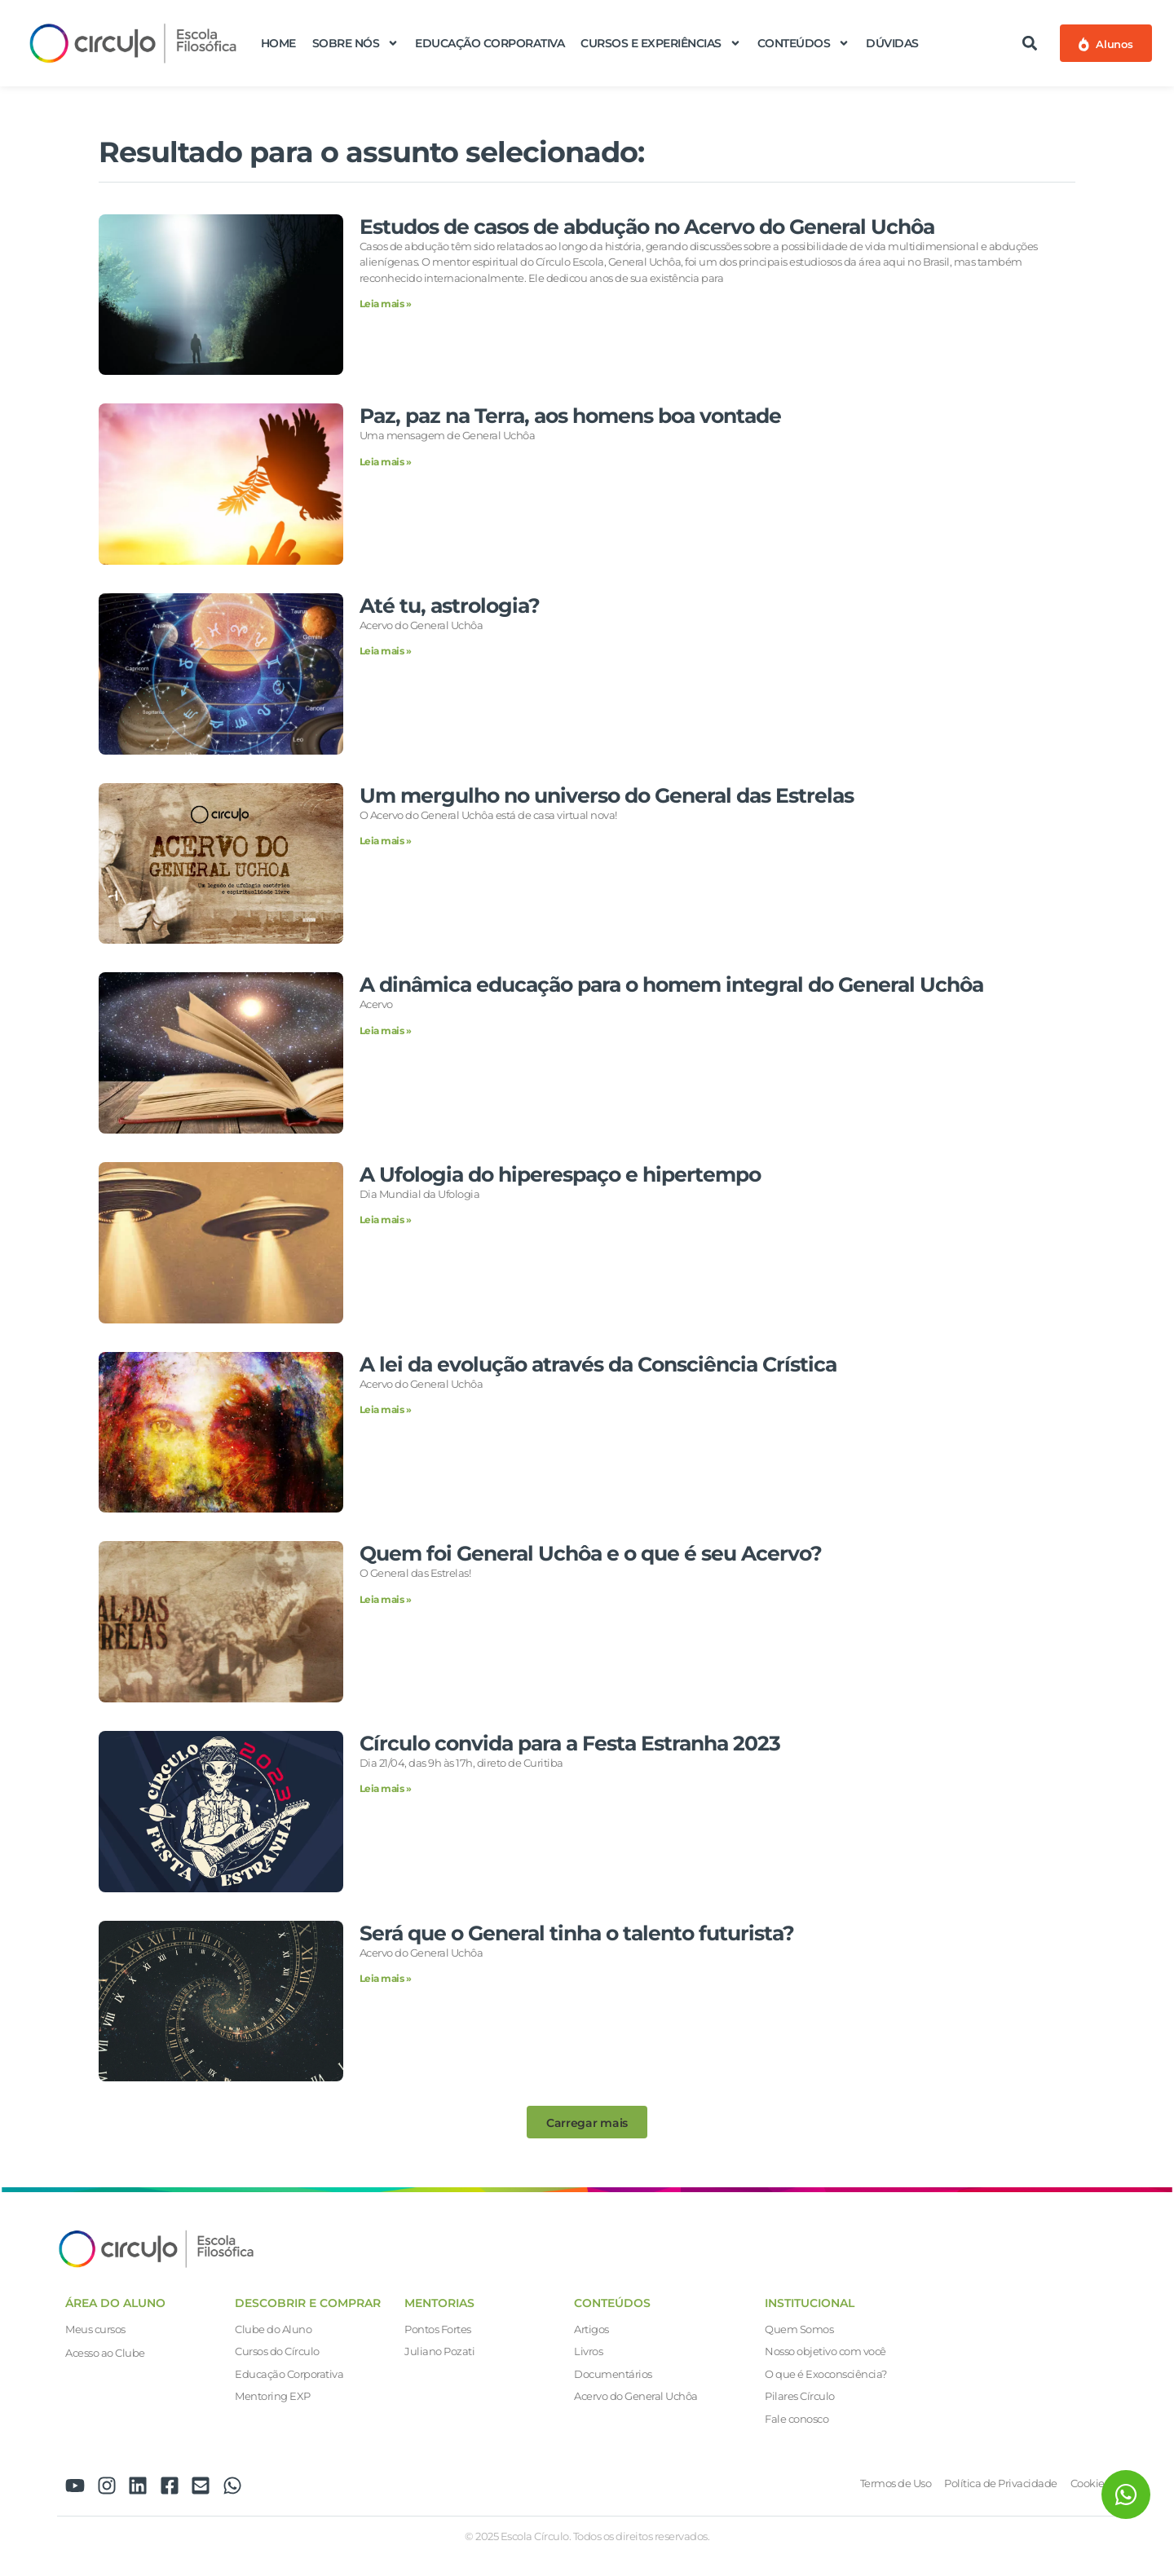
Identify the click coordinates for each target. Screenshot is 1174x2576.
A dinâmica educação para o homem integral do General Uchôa (671, 984)
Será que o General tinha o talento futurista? (577, 1933)
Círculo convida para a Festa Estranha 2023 (570, 1743)
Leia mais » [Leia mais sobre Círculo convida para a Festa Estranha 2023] (386, 1788)
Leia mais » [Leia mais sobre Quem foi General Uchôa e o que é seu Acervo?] (386, 1599)
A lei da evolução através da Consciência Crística (598, 1364)
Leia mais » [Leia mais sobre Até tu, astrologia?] (386, 651)
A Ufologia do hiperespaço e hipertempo (560, 1174)
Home (278, 43)
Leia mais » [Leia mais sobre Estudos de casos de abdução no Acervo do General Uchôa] (386, 303)
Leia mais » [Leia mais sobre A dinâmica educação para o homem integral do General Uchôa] (386, 1030)
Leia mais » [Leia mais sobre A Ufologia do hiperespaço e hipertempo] (386, 1219)
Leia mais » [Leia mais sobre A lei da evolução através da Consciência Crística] (386, 1409)
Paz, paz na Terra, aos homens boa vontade (570, 415)
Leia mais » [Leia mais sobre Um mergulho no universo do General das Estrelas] (386, 840)
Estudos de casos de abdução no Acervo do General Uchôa (647, 226)
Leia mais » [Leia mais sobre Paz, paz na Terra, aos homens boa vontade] (386, 462)
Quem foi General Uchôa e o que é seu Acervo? (591, 1553)
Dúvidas (892, 43)
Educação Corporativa (489, 43)
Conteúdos (803, 43)
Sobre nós (355, 43)
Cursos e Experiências (660, 43)
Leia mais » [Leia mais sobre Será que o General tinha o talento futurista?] (386, 1978)
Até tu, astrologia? (450, 605)
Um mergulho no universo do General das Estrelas (607, 795)
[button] (1030, 42)
